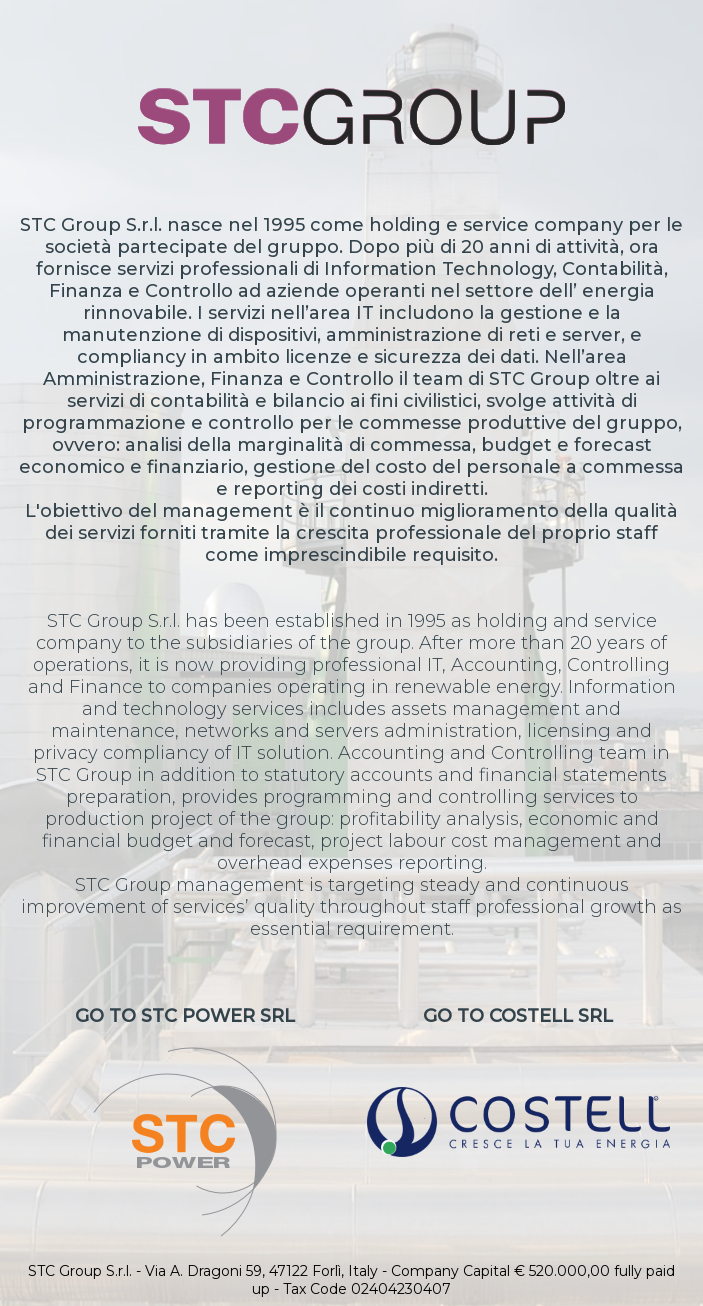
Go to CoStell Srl (518, 1081)
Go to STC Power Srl (185, 1121)
